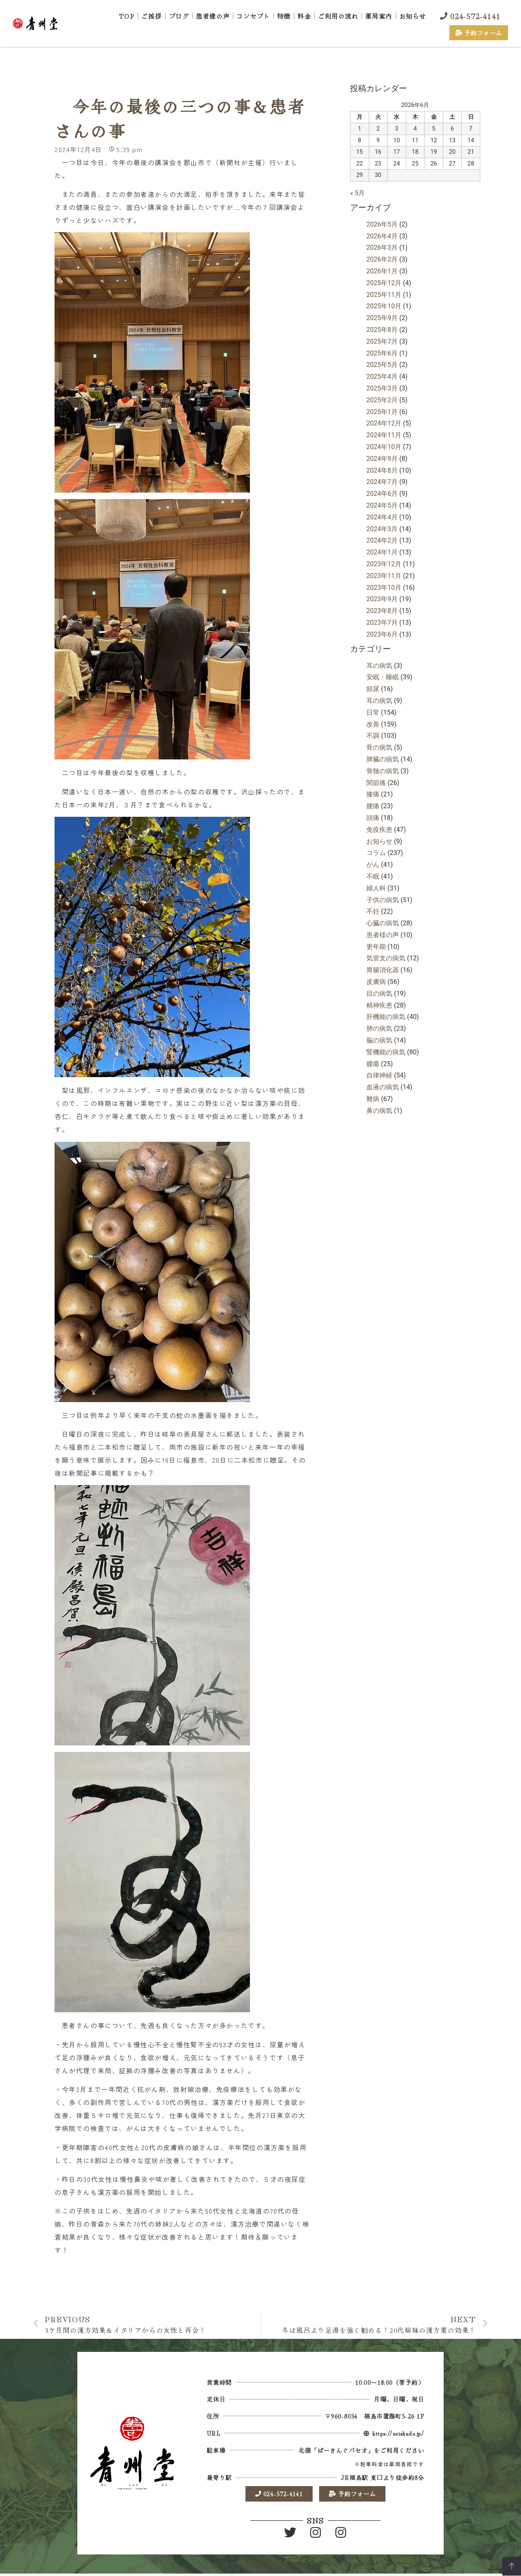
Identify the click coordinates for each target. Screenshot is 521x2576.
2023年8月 (382, 611)
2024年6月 (382, 493)
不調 (372, 735)
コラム (376, 853)
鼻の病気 (379, 1111)
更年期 (376, 947)
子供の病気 (382, 900)
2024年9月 (382, 458)
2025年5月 (382, 365)
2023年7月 (382, 622)
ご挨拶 (151, 15)
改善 (372, 724)
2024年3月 (382, 529)
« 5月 (357, 193)
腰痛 (372, 806)
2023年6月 (382, 634)
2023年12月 (383, 564)
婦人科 (376, 888)
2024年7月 (382, 482)
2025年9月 (382, 318)
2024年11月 (383, 435)
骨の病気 (379, 747)
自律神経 (379, 1075)
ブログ (179, 15)
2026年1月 (382, 271)
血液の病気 (382, 1087)
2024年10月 (383, 447)
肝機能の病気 (385, 1017)
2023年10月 (383, 587)
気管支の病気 (385, 958)
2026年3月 (382, 247)
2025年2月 (382, 400)
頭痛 (372, 818)
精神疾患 (379, 1005)
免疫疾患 (379, 829)
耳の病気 (379, 666)
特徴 (284, 15)
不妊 (372, 911)
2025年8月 (382, 330)
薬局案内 (378, 15)
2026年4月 (382, 236)
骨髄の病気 (382, 771)
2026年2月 (382, 259)
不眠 (372, 876)
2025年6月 (382, 353)
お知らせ (412, 15)
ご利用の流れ (338, 15)
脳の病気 (379, 1040)
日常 (372, 712)
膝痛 (372, 794)
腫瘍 (372, 1064)
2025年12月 (383, 283)
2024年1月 (382, 552)
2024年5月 (382, 505)
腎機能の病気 (385, 1052)
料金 (304, 15)
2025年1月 (382, 412)
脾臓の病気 (382, 759)
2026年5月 (382, 224)
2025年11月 (383, 295)
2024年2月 (382, 540)
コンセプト (253, 15)
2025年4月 (382, 376)
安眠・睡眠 (382, 677)
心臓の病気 (382, 923)
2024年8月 (382, 470)
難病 (372, 1099)
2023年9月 (382, 599)
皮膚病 (376, 982)
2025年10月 (383, 306)
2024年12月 (383, 423)
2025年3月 (382, 388)
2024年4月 (382, 517)
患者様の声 (213, 15)
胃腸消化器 (382, 970)
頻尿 (372, 689)
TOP (127, 15)
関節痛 (376, 783)
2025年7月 (382, 341)
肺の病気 (379, 1028)
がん (372, 864)
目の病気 (379, 993)
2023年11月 (383, 576)
